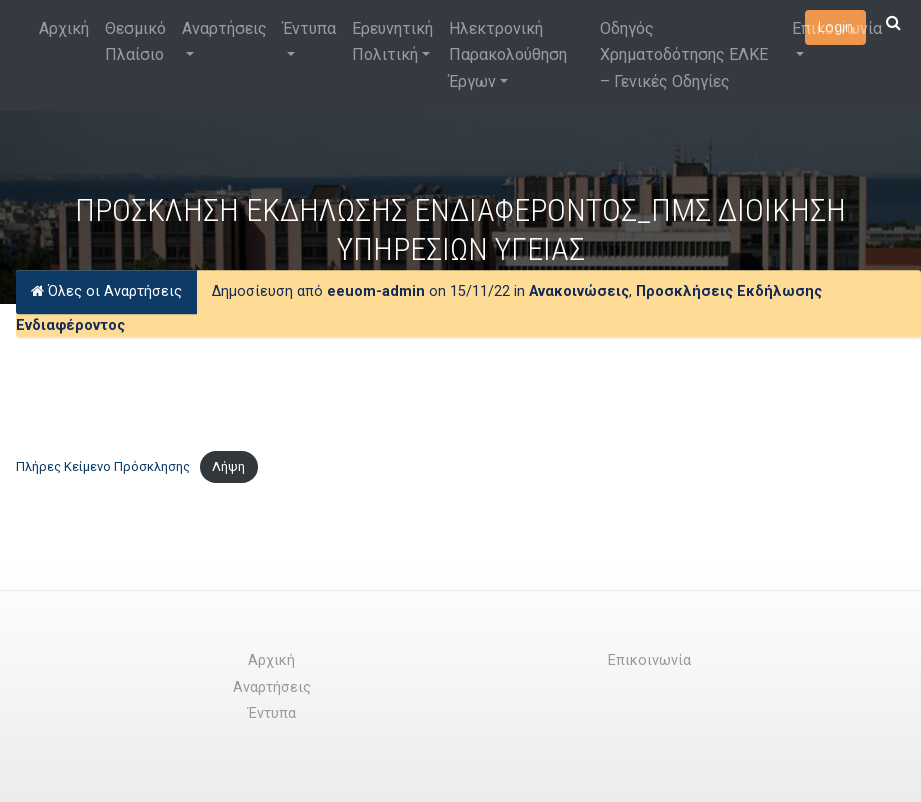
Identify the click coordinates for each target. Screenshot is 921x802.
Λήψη (228, 466)
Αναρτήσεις (224, 28)
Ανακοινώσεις (579, 291)
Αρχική (64, 28)
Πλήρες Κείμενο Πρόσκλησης (103, 466)
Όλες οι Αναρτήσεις (106, 291)
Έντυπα (309, 28)
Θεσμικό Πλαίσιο (135, 41)
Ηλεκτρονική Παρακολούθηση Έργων (508, 55)
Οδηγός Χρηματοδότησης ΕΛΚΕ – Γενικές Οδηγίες (684, 55)
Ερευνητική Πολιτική (392, 41)
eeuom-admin (376, 291)
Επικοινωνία (837, 28)
